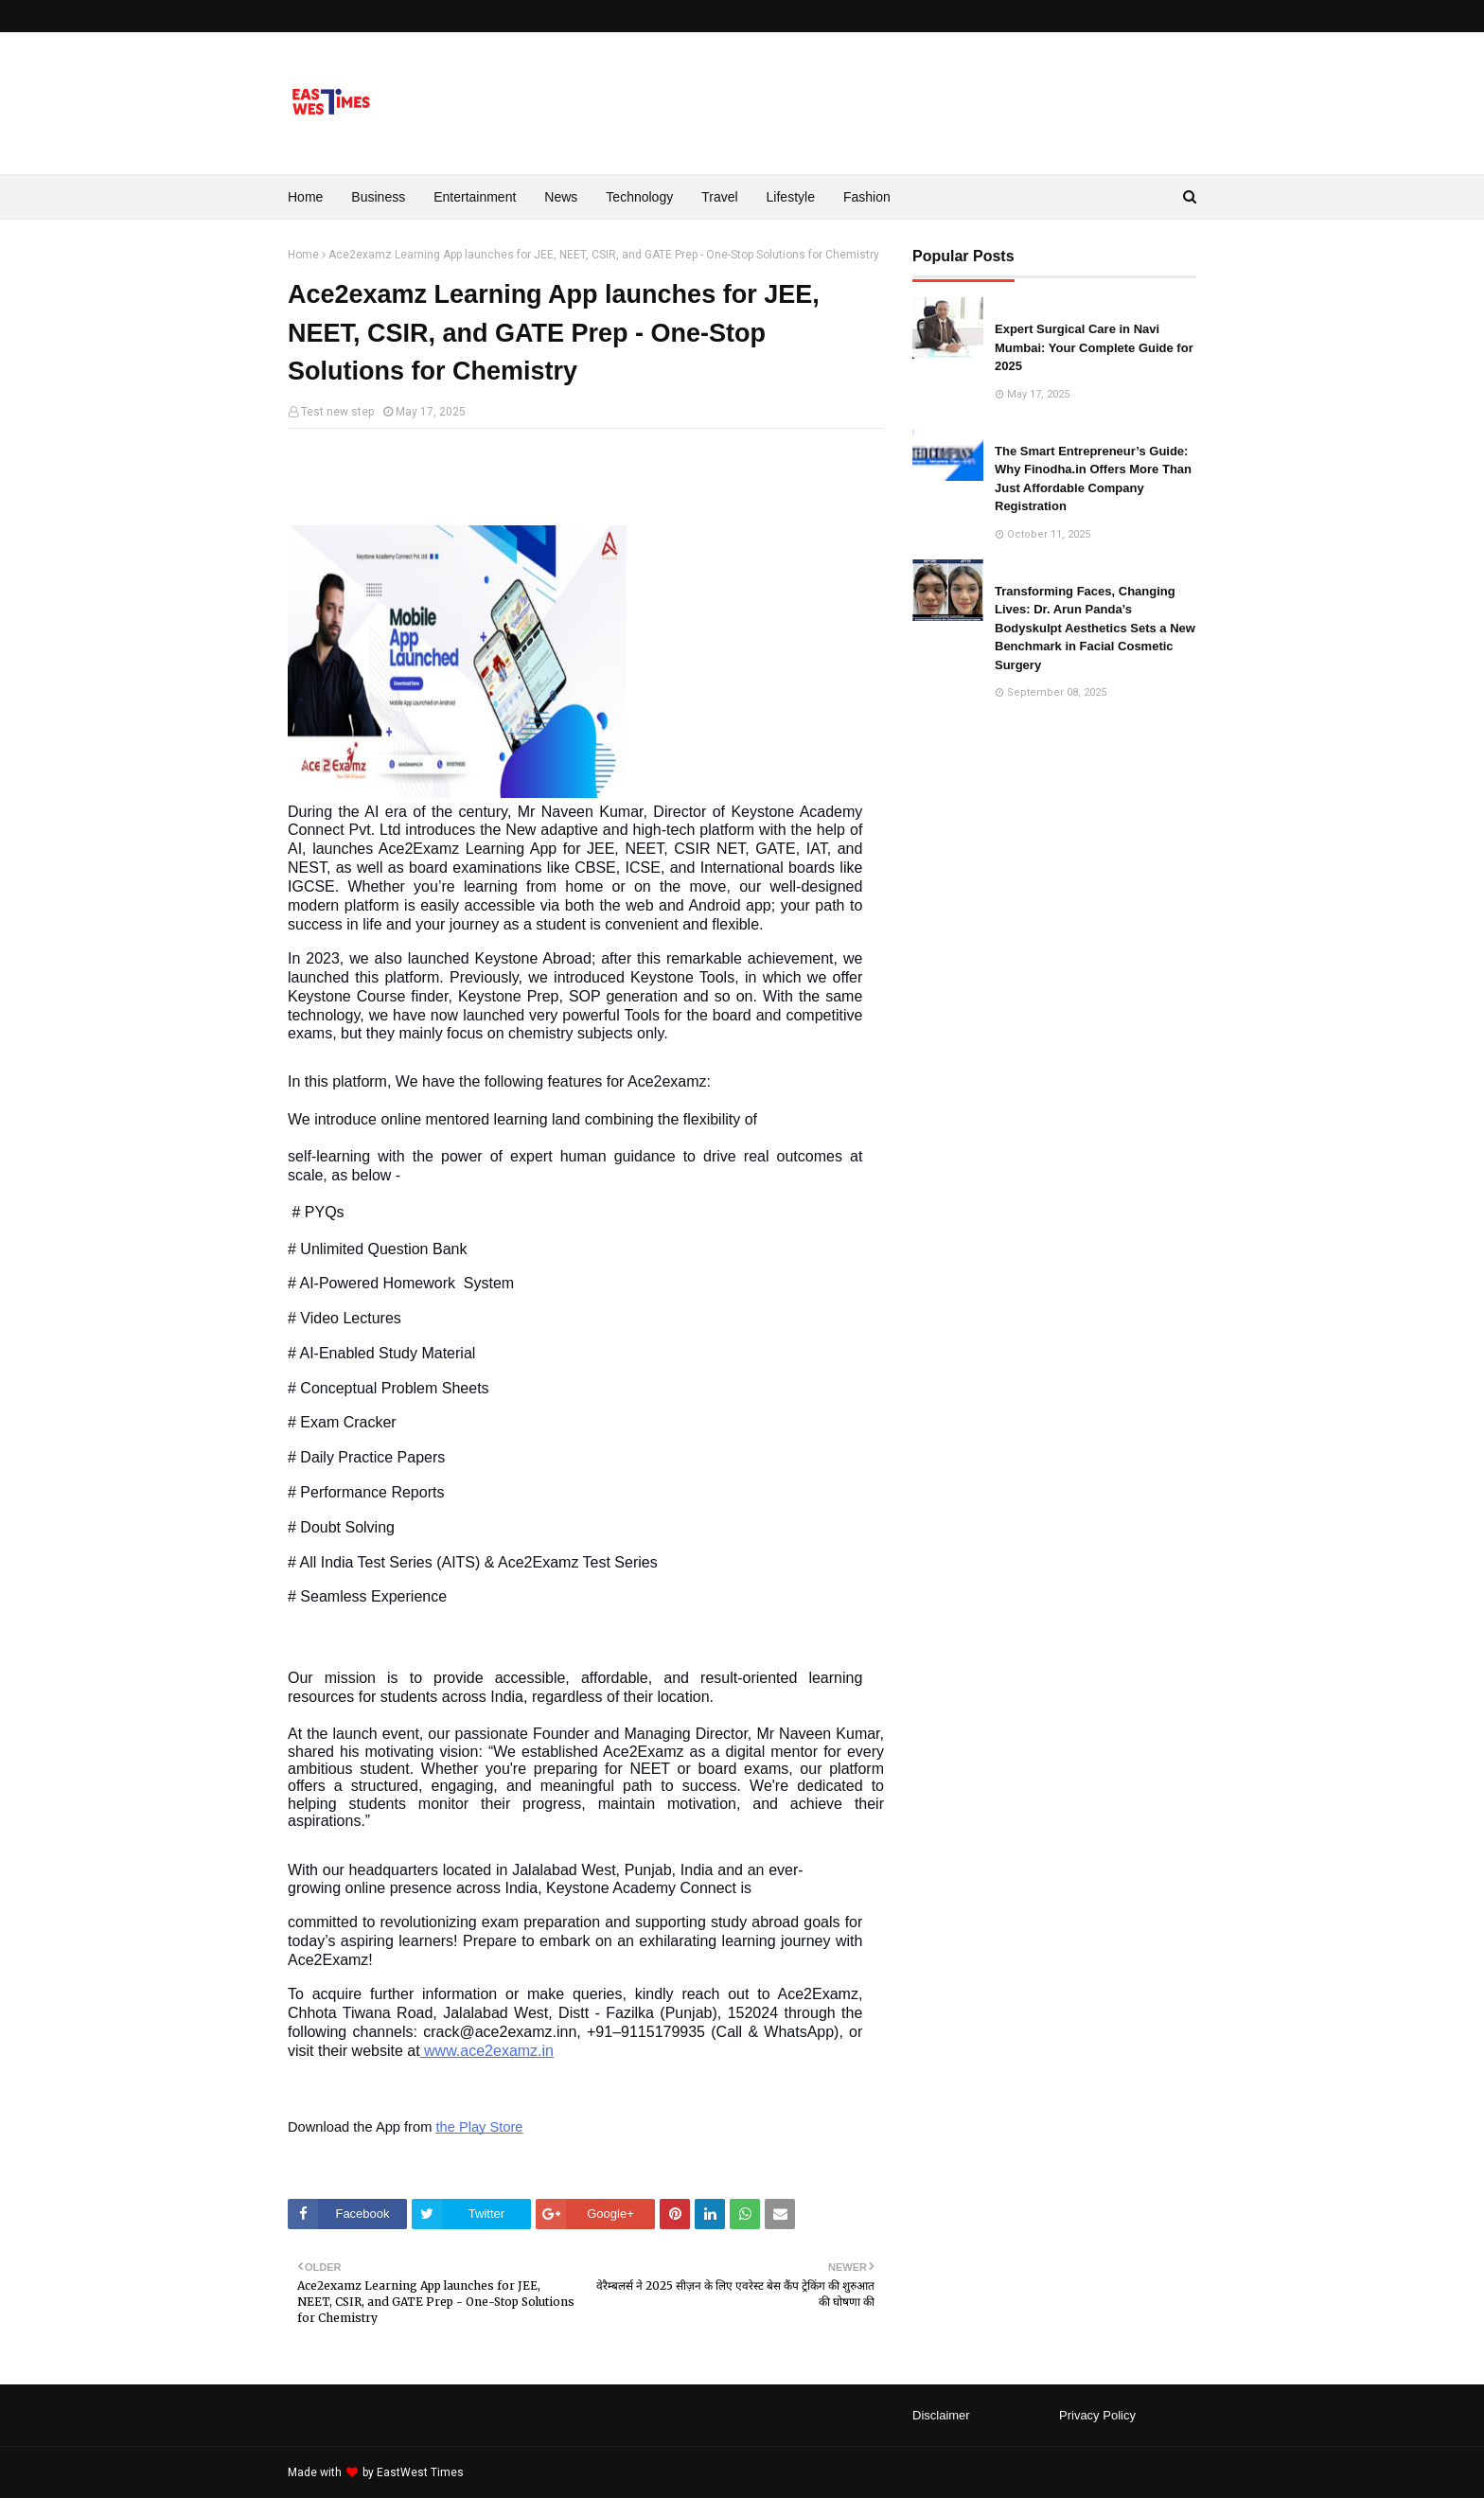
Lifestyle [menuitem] (791, 196)
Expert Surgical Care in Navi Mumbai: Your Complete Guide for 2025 (1094, 347)
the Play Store (478, 2127)
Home (303, 254)
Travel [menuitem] (719, 196)
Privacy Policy (1097, 2415)
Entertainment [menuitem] (474, 196)
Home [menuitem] (305, 196)
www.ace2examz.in (487, 2051)
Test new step (337, 411)
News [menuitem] (560, 196)
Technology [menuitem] (639, 196)
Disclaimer (941, 2415)
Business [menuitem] (378, 196)
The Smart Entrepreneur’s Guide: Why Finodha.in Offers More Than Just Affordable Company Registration (1093, 479)
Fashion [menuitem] (867, 196)
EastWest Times (420, 2472)
